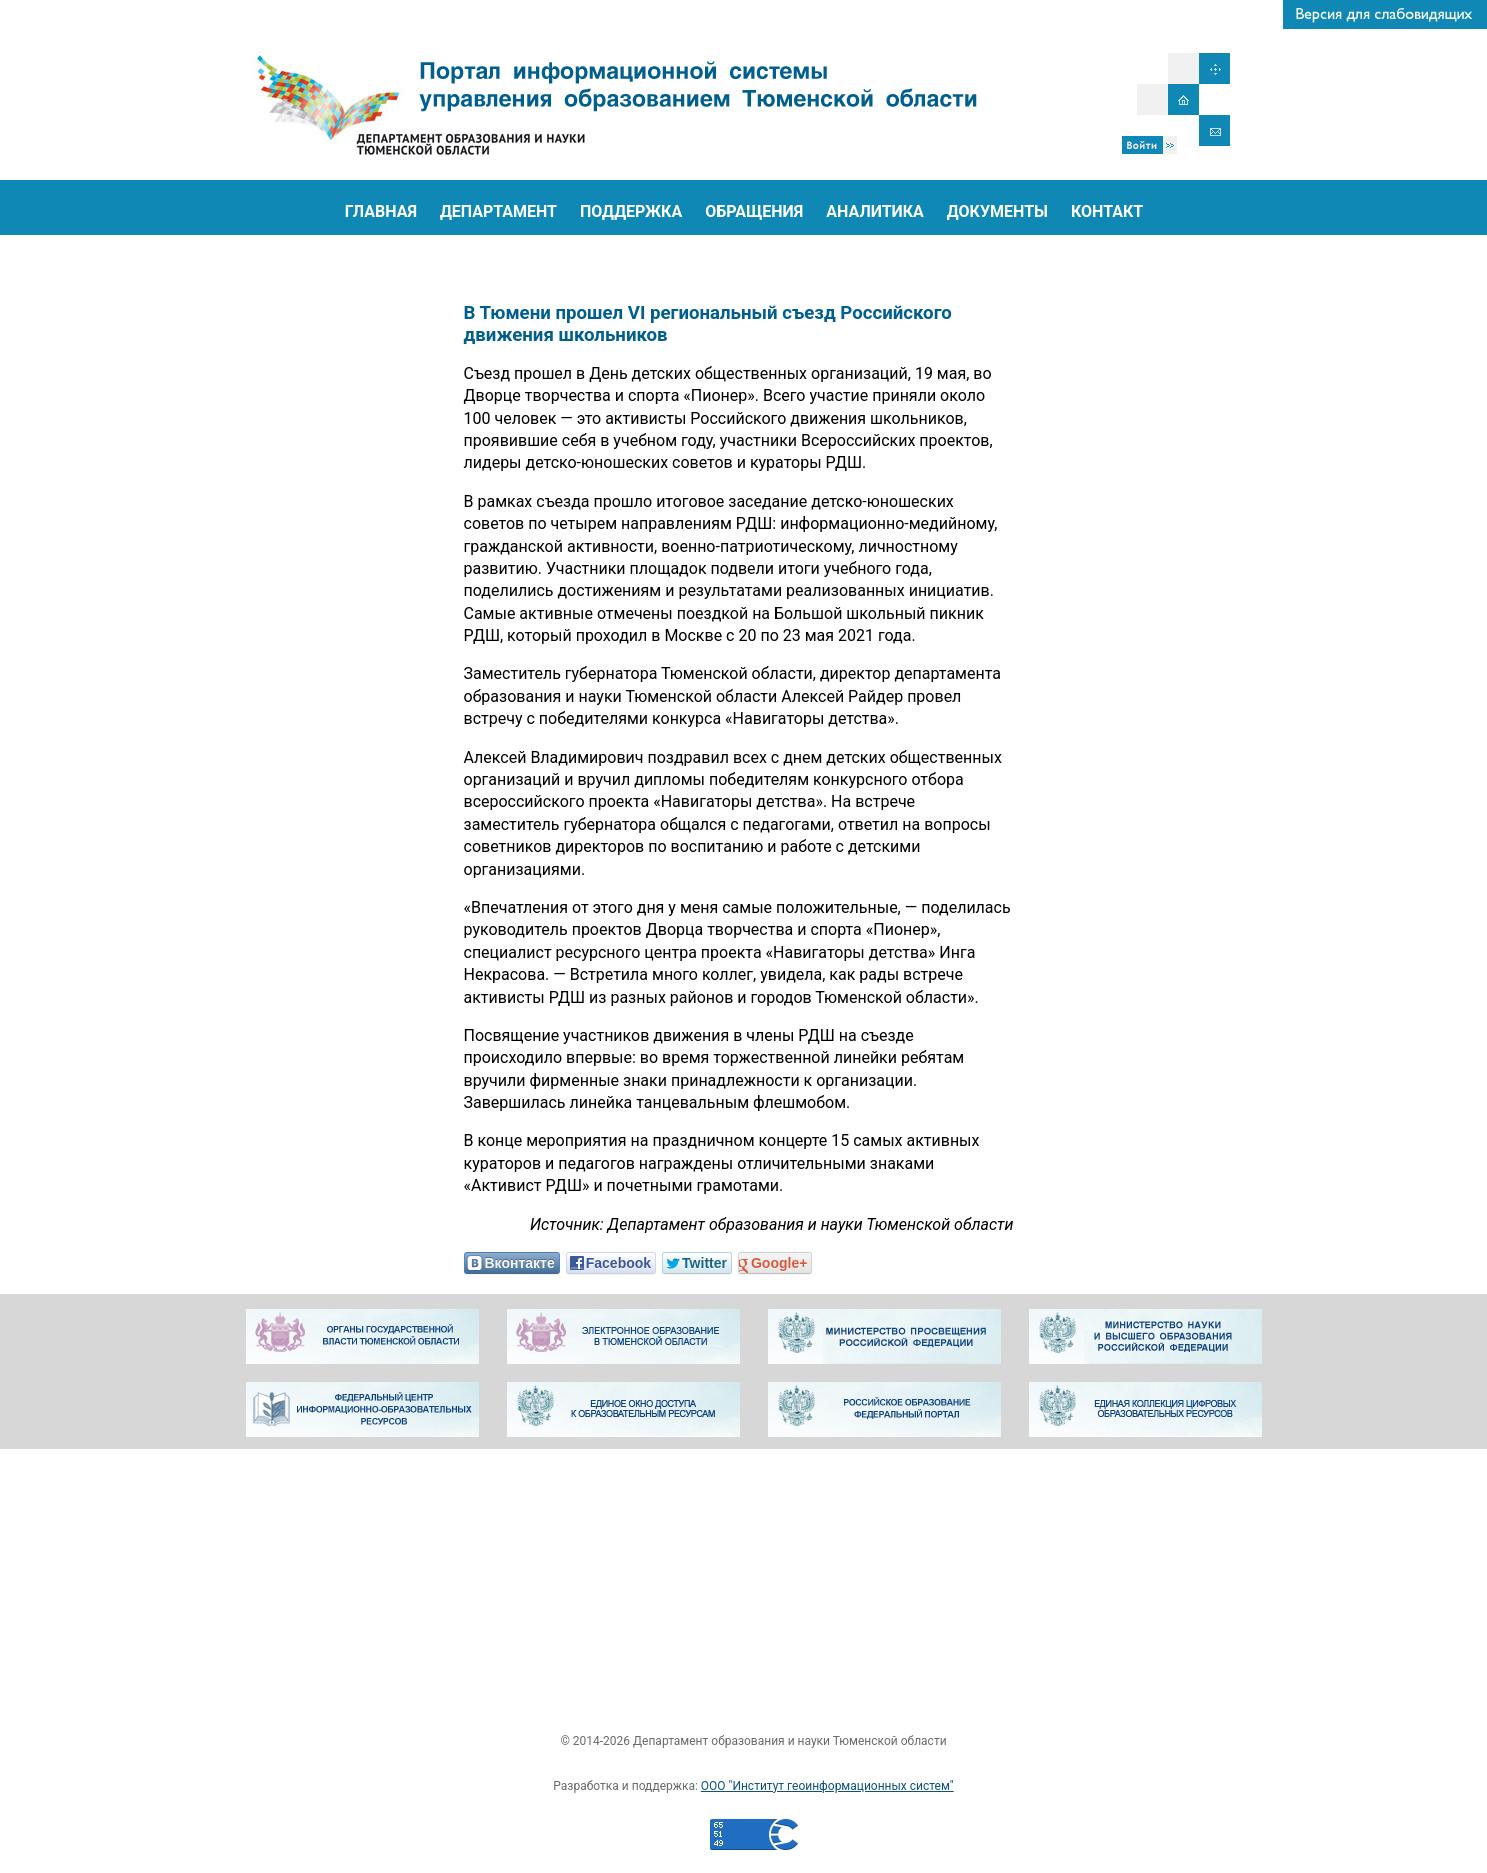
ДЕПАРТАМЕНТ (498, 211)
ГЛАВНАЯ (381, 211)
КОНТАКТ (1107, 211)
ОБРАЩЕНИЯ (754, 211)
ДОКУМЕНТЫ (997, 211)
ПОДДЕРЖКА (631, 211)
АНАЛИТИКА (875, 211)
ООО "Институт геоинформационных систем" (827, 1786)
